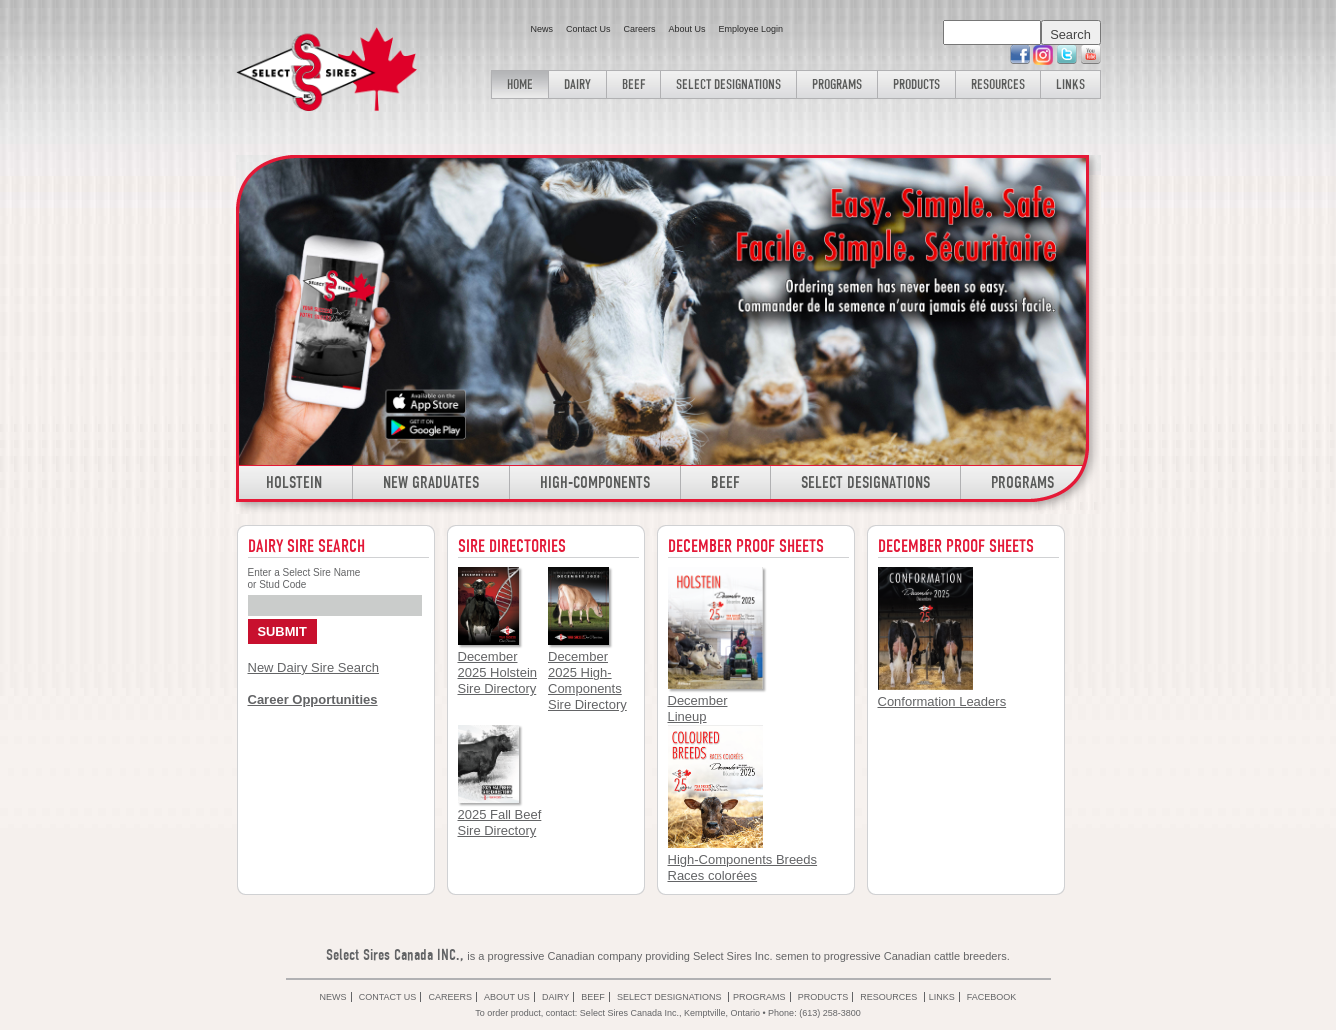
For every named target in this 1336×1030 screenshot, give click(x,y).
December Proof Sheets (956, 546)
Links (1070, 84)
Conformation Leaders (942, 701)
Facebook (992, 997)
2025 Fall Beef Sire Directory (500, 822)
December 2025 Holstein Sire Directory (498, 672)
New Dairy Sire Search (314, 667)
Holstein (294, 482)
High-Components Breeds (743, 859)
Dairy (577, 84)
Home (520, 84)
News (541, 29)
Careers (639, 29)
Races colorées (713, 875)
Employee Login (750, 29)
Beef (633, 84)
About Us (686, 29)
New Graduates (431, 482)
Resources (998, 84)
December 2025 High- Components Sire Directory (587, 680)
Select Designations (728, 84)
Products (916, 84)
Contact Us (588, 29)
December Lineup (698, 708)
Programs (837, 84)
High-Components (595, 482)
